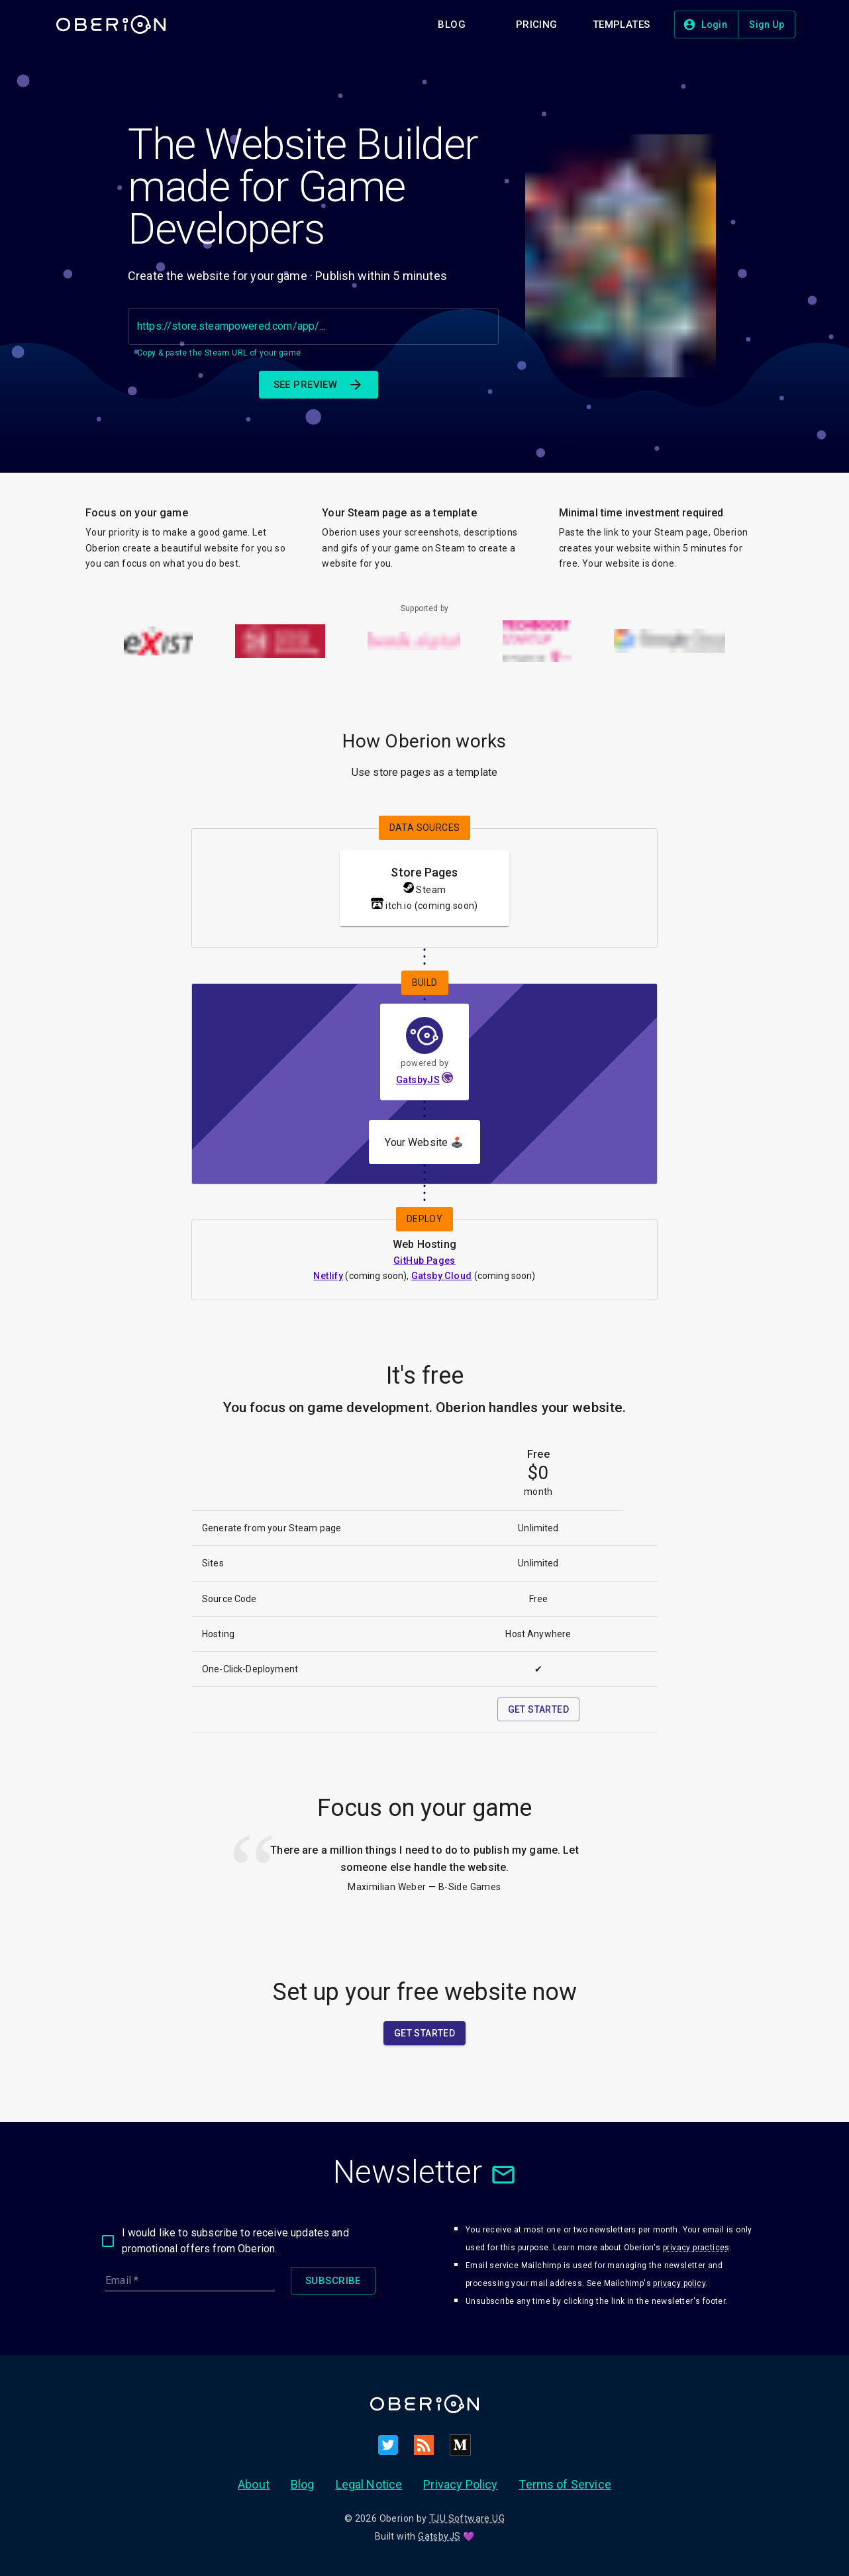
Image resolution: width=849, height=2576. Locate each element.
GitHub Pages (424, 1260)
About (254, 2484)
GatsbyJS (418, 1079)
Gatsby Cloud (441, 1275)
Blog (303, 2484)
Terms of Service (565, 2484)
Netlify (328, 1275)
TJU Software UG (467, 2518)
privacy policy (679, 2283)
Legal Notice (369, 2484)
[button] (451, 24)
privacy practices (696, 2247)
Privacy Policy (460, 2484)
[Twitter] (388, 2445)
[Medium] (460, 2444)
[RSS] (424, 2445)
